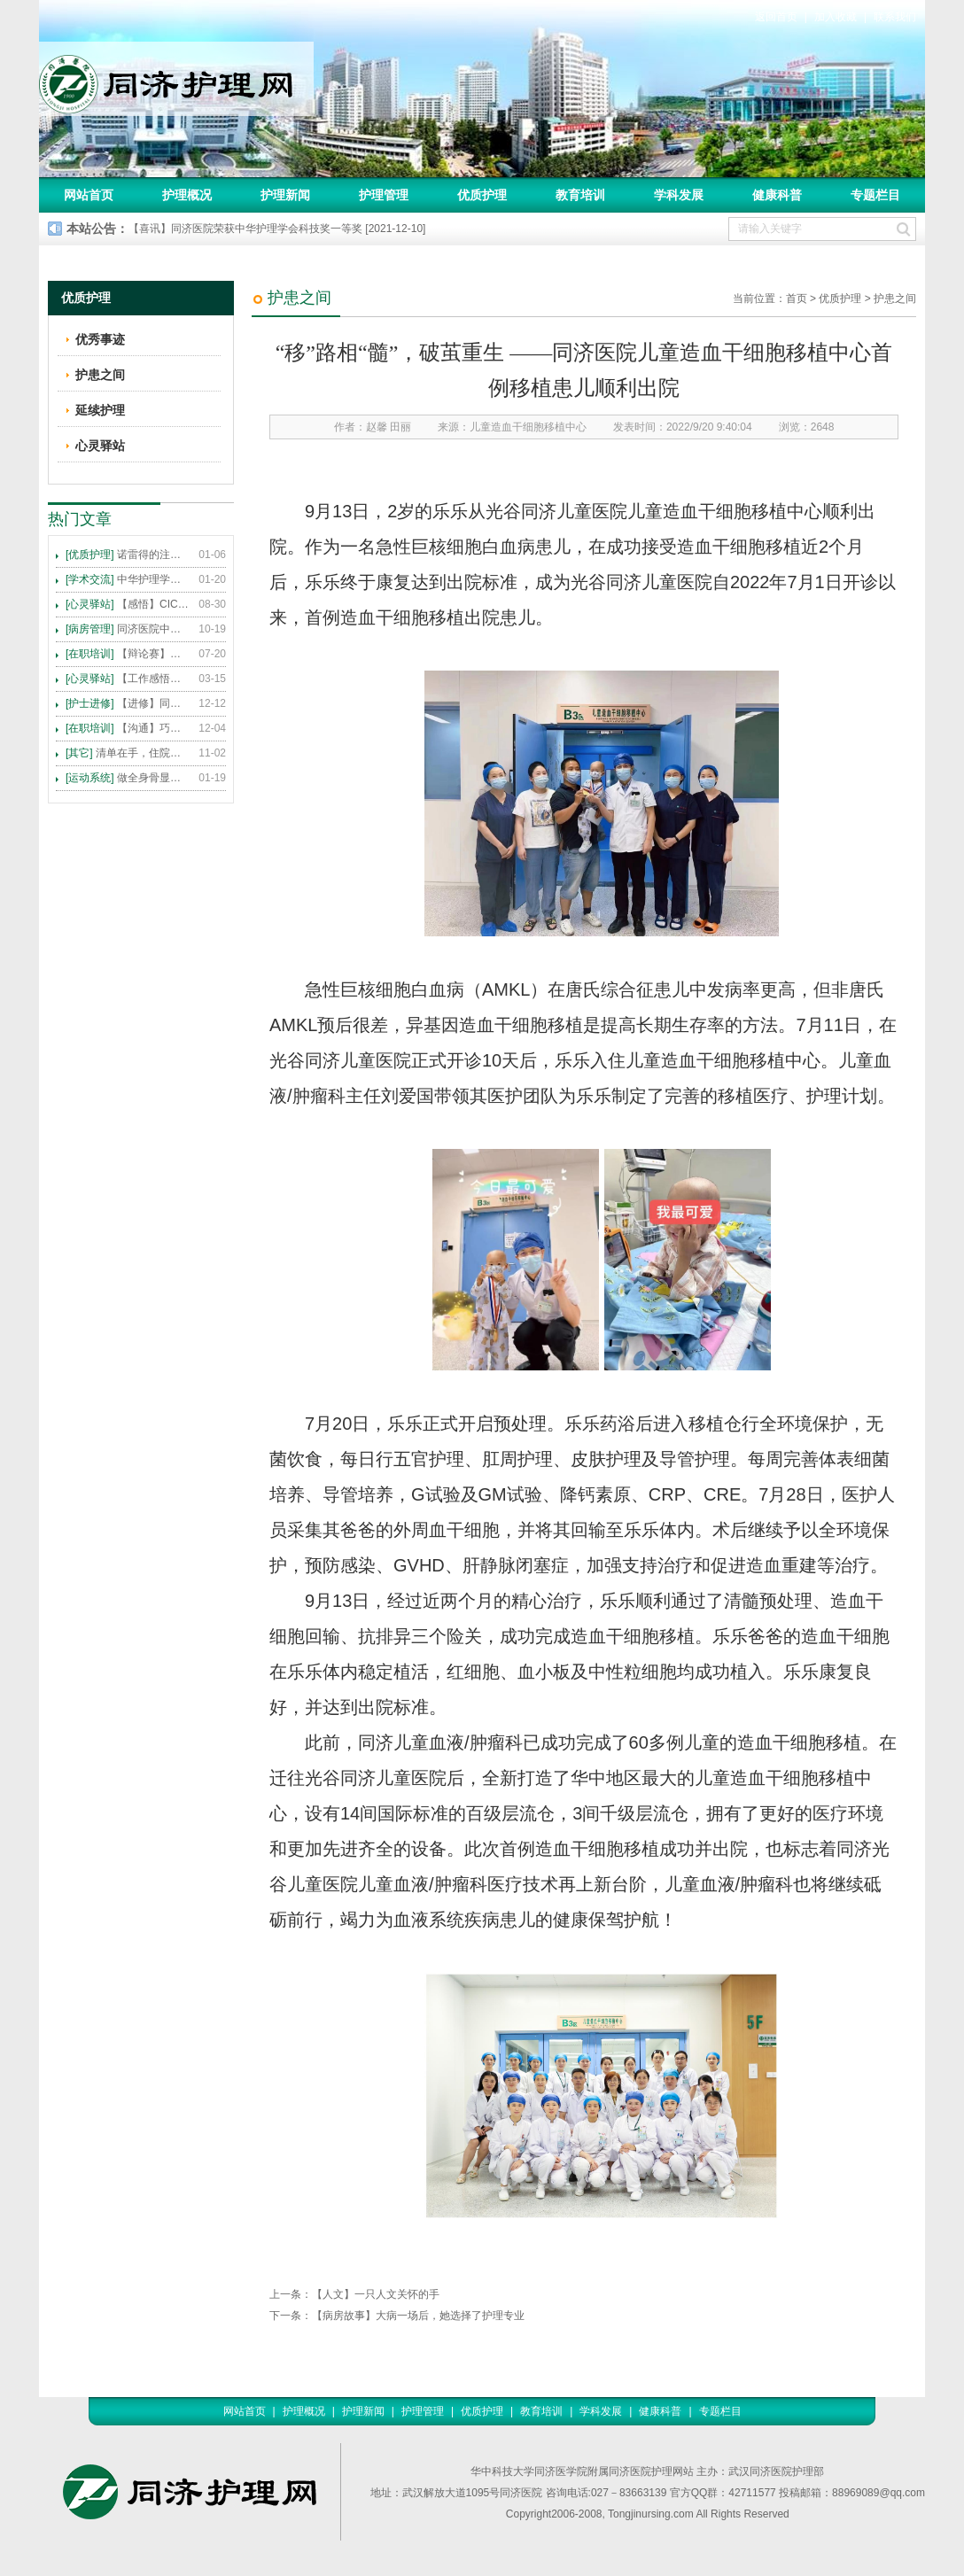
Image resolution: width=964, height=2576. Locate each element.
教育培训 (580, 195)
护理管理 (383, 195)
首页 (796, 298)
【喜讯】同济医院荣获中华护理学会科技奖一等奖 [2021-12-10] (276, 228)
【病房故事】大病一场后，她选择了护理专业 (418, 2315)
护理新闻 (285, 195)
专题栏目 (875, 195)
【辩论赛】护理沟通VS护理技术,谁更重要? (128, 654)
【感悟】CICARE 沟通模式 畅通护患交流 (128, 604)
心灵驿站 (100, 445)
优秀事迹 (100, 339)
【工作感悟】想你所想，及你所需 (128, 678)
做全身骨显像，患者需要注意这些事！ (128, 778)
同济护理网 (176, 79)
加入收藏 (835, 17)
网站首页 (88, 195)
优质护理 (482, 195)
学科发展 (679, 195)
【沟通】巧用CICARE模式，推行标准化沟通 (128, 728)
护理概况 (187, 195)
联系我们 (895, 17)
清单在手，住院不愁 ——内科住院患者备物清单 (128, 753)
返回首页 (776, 17)
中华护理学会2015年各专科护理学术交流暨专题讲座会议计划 (128, 579)
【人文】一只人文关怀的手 (375, 2294)
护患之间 (895, 298)
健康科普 (777, 195)
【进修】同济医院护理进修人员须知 (128, 703)
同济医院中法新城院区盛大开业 (128, 629)
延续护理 (100, 410)
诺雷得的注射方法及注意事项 (128, 554)
